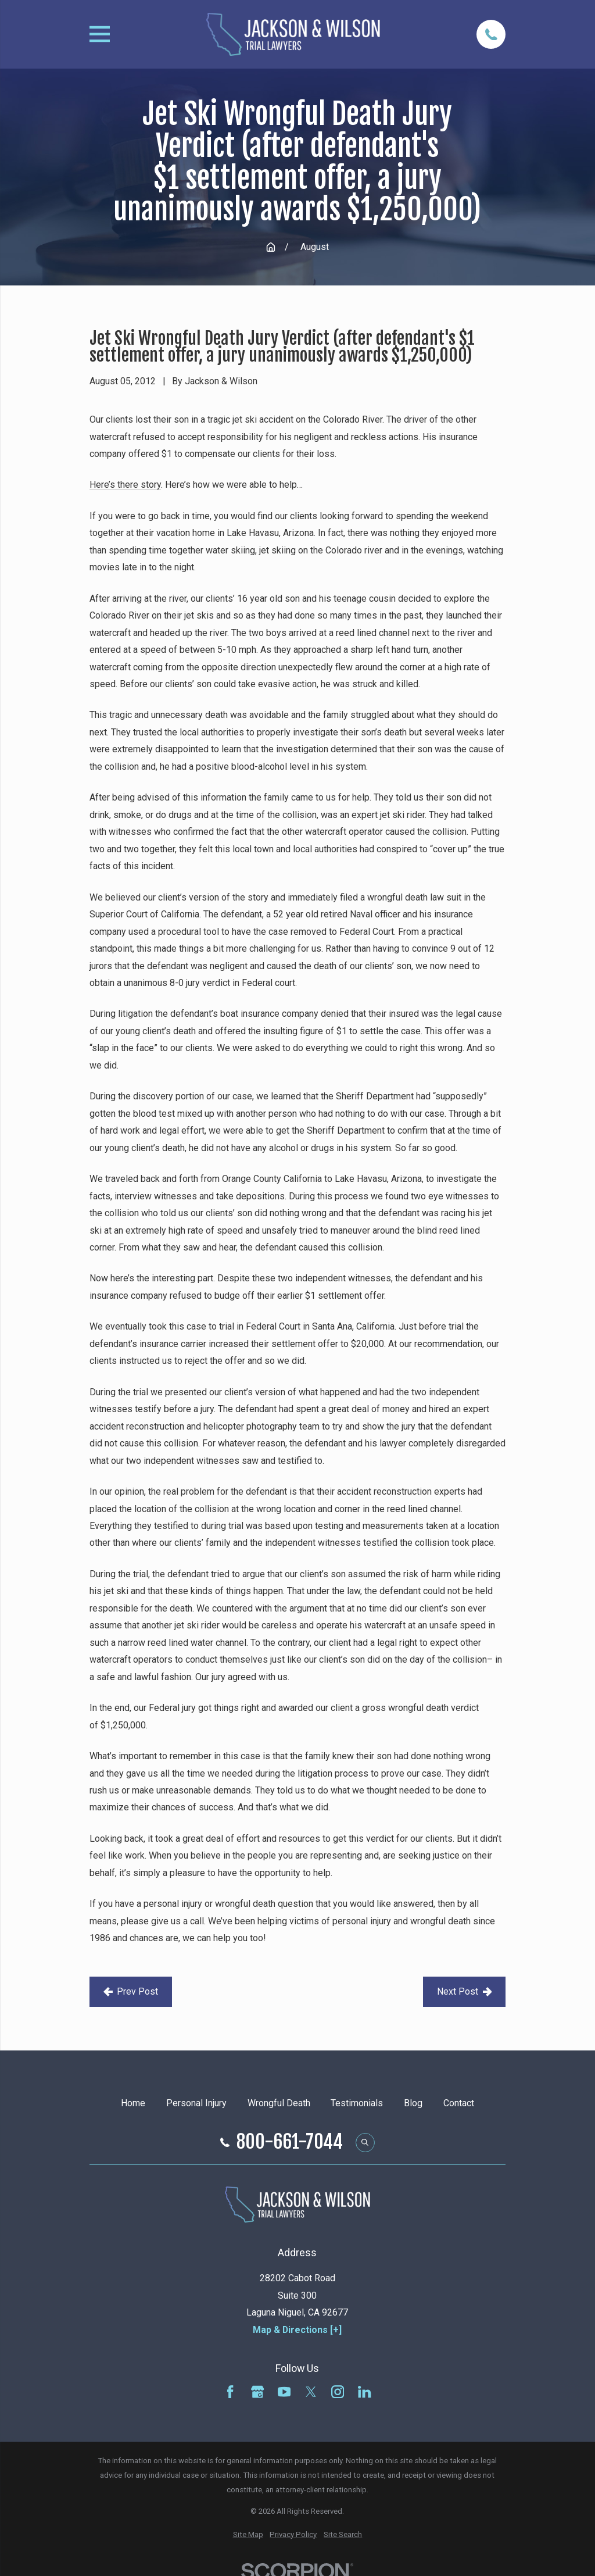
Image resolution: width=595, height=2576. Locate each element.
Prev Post (131, 1991)
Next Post (464, 1991)
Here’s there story (125, 484)
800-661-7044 (289, 2142)
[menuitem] (248, 2535)
